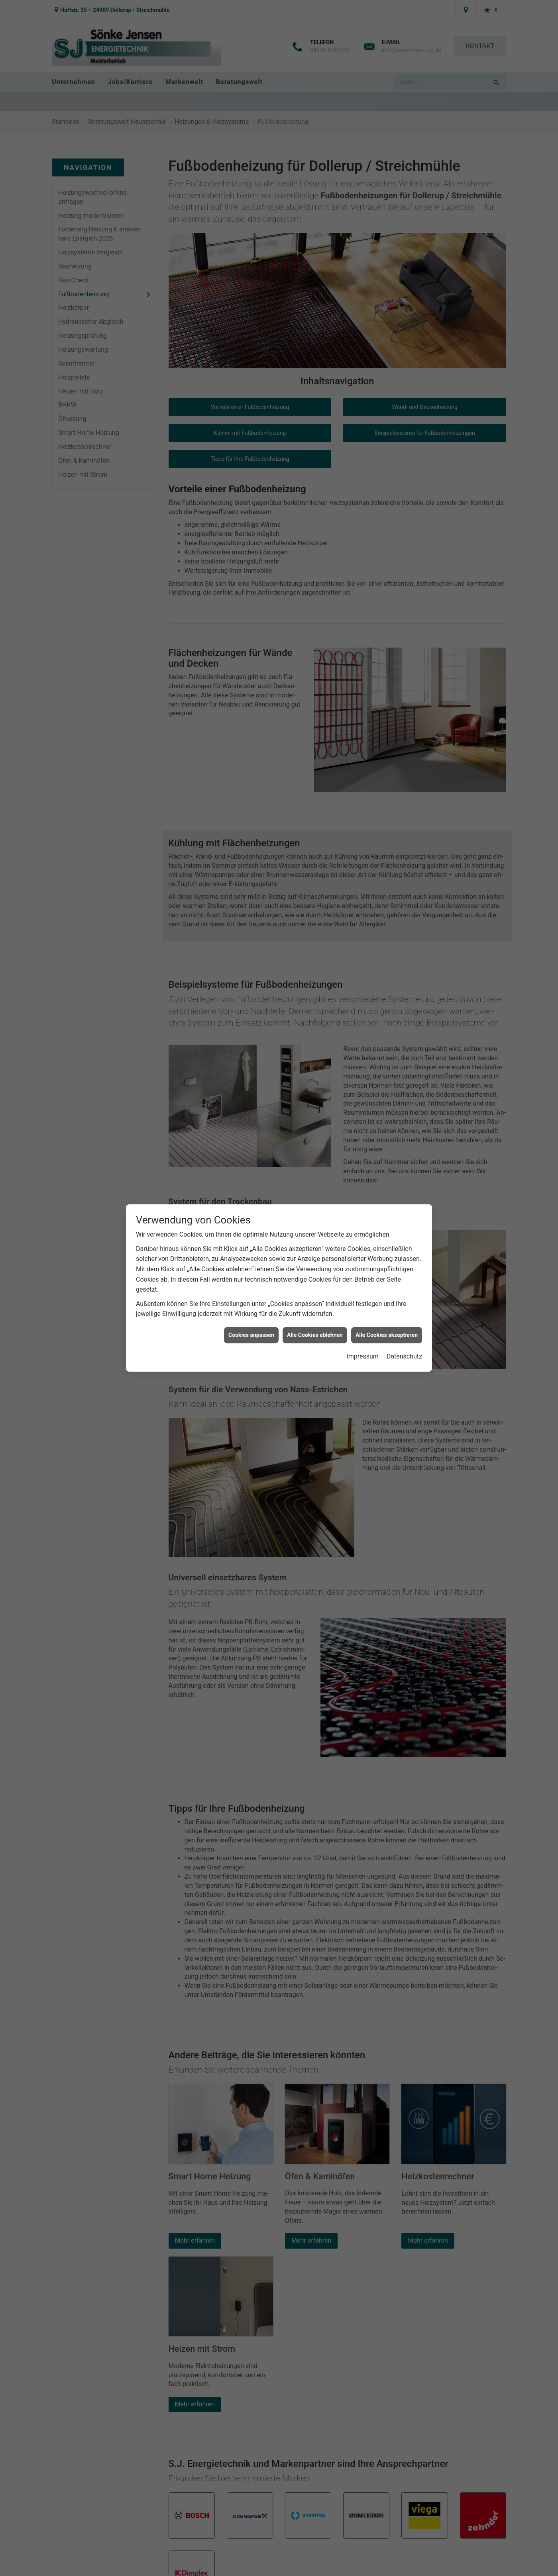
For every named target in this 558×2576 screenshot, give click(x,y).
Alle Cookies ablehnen (315, 1335)
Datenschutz (404, 1356)
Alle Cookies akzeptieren (387, 1335)
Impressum (362, 1356)
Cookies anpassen (251, 1335)
